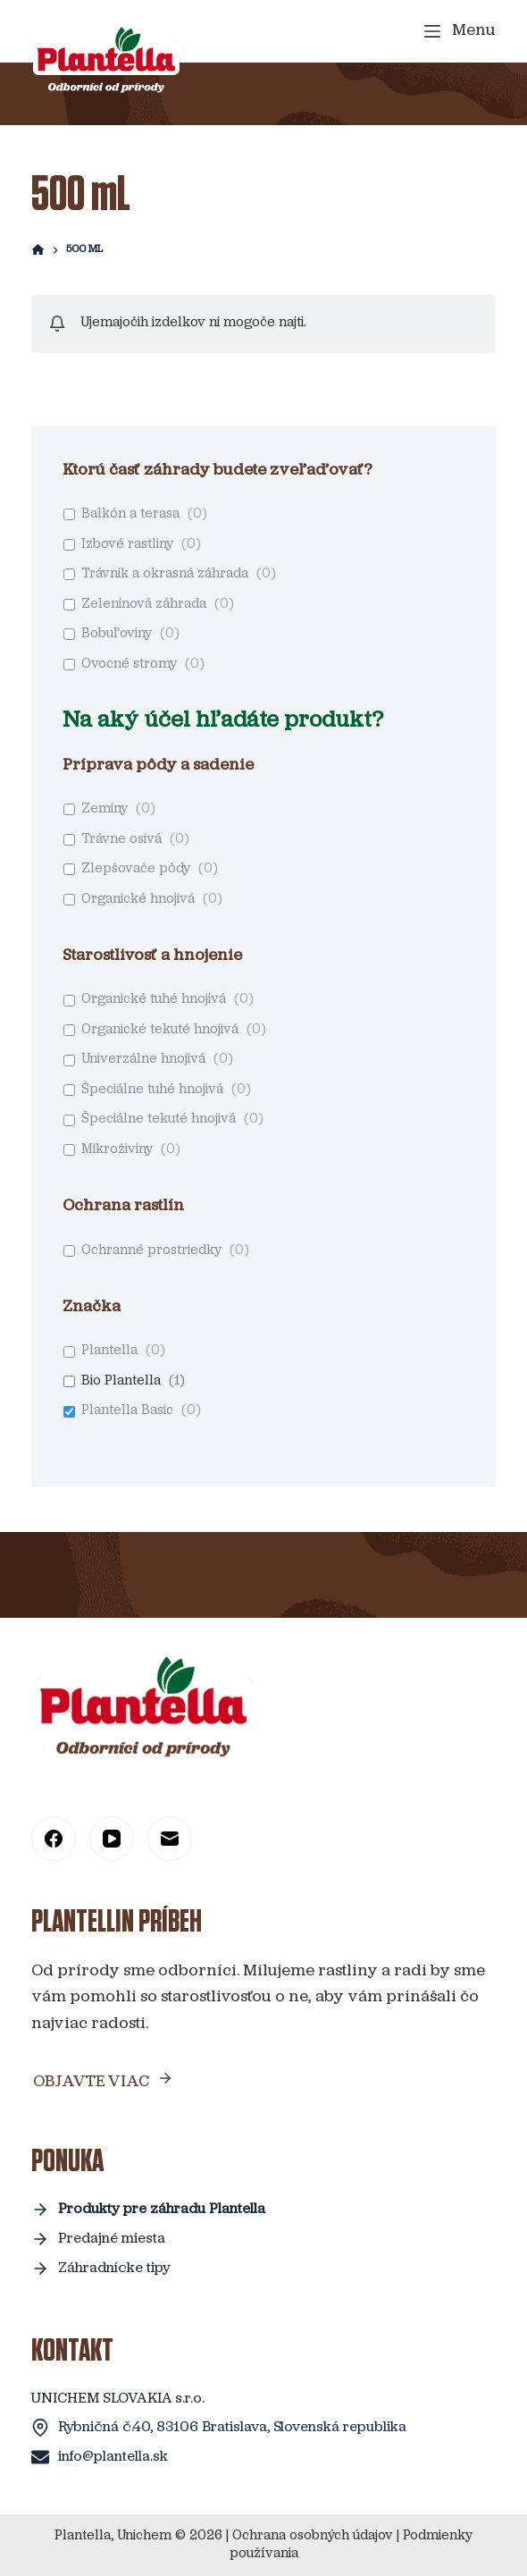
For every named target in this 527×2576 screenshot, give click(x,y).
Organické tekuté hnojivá (159, 1030)
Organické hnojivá (138, 899)
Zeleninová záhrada (143, 604)
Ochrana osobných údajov (312, 2536)
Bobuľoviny (116, 634)
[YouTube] (111, 1838)
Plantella (109, 1351)
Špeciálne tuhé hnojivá (152, 1090)
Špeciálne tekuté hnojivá (158, 1119)
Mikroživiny (117, 1150)
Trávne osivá (121, 839)
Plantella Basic (127, 1411)
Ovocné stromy (129, 664)
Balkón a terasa (130, 514)
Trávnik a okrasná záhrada (164, 574)
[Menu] (460, 31)
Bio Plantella (121, 1381)
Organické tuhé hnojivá (153, 999)
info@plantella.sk (113, 2457)
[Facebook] (53, 1838)
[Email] (169, 1838)
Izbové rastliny (127, 544)
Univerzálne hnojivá (143, 1059)
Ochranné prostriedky (151, 1251)
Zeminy (104, 809)
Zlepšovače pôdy (135, 869)
